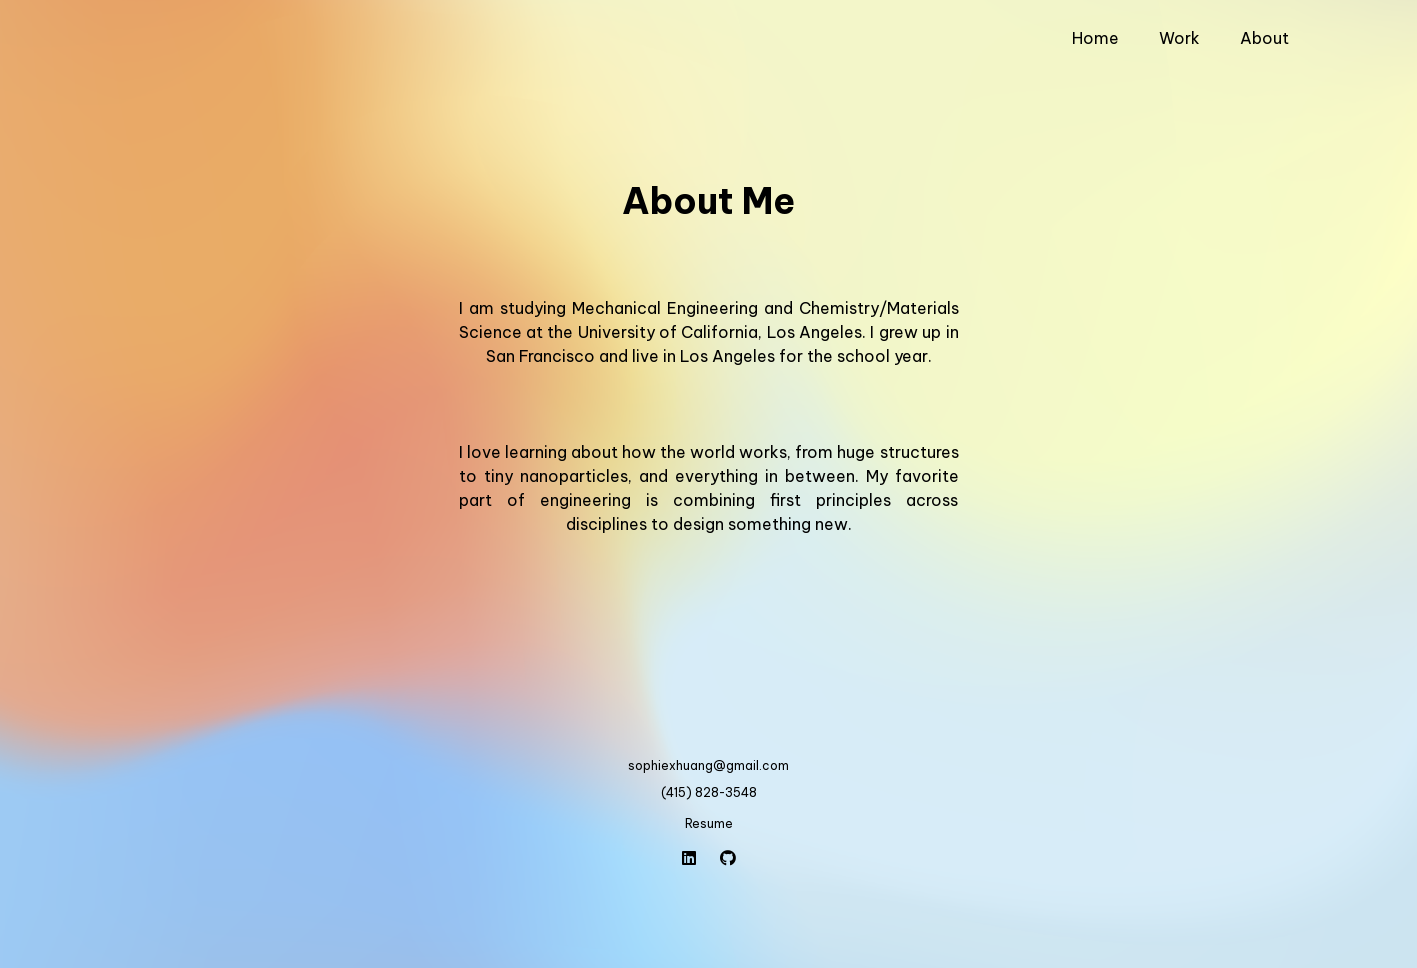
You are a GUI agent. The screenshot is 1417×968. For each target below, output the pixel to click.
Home (1095, 38)
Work (1179, 38)
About (1264, 38)
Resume (709, 823)
